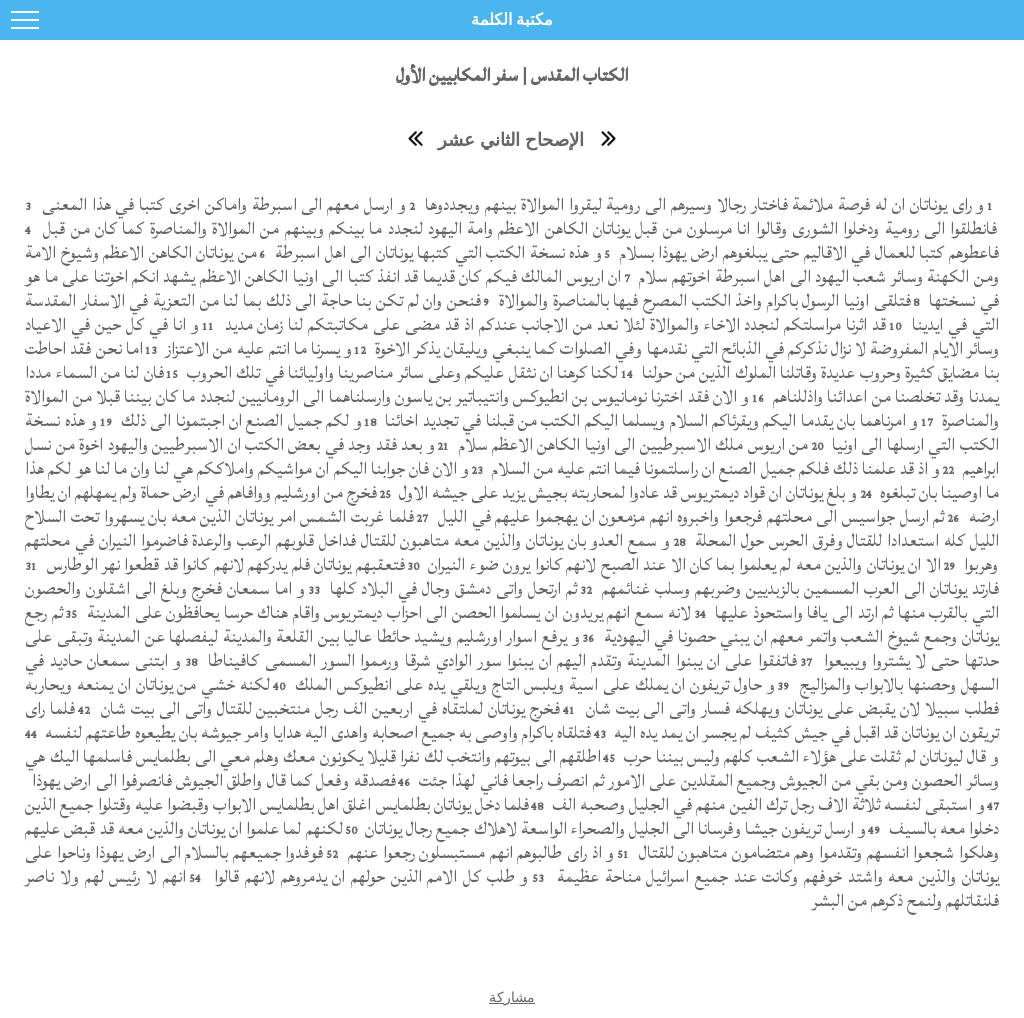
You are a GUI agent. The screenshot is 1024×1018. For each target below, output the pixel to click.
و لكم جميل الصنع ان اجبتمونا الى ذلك (238, 420)
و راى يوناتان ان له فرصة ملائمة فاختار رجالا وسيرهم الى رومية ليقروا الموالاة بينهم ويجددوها (702, 204)
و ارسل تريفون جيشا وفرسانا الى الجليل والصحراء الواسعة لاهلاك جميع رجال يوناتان (613, 828)
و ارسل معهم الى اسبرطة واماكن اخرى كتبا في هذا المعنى (221, 204)
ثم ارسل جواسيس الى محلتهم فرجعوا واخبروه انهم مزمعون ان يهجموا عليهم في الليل (688, 516)
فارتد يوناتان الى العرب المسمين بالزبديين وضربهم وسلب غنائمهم (798, 588)
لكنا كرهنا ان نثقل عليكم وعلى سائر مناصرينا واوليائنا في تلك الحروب (401, 372)
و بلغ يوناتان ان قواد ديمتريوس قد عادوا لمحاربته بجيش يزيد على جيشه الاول (626, 492)
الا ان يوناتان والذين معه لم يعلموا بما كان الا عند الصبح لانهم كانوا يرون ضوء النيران (682, 564)
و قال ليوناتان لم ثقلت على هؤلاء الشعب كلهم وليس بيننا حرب (809, 756)
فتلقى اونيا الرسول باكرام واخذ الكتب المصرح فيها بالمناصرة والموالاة (703, 300)
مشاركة (512, 997)
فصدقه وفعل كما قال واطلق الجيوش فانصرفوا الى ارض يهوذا (212, 780)
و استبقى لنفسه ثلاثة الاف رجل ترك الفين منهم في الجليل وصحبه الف (766, 804)
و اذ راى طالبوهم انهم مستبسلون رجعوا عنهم (478, 852)
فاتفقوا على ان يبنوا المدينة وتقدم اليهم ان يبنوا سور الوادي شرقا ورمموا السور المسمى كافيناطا (499, 660)
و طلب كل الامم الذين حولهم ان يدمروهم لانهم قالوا (369, 876)
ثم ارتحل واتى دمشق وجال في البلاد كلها (450, 588)
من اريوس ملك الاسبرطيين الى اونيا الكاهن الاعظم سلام (631, 444)
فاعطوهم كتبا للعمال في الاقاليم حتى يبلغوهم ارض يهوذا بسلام (806, 252)
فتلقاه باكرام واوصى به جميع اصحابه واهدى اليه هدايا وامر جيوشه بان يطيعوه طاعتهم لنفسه (316, 732)
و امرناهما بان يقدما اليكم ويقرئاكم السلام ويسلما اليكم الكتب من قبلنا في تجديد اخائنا (649, 420)
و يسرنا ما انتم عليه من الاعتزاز (256, 348)
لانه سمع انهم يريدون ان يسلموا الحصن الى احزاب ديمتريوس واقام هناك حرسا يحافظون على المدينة (386, 612)
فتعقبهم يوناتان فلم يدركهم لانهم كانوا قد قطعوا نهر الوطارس (223, 564)
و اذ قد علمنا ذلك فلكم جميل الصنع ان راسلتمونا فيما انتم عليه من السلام (713, 468)
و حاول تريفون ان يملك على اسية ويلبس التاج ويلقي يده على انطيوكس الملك (532, 684)
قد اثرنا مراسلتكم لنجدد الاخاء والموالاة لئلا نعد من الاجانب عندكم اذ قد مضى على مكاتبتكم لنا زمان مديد (553, 324)
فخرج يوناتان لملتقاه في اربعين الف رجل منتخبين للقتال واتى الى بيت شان (328, 708)
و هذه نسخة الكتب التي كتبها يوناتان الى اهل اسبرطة (436, 252)
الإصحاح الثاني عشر (511, 140)
